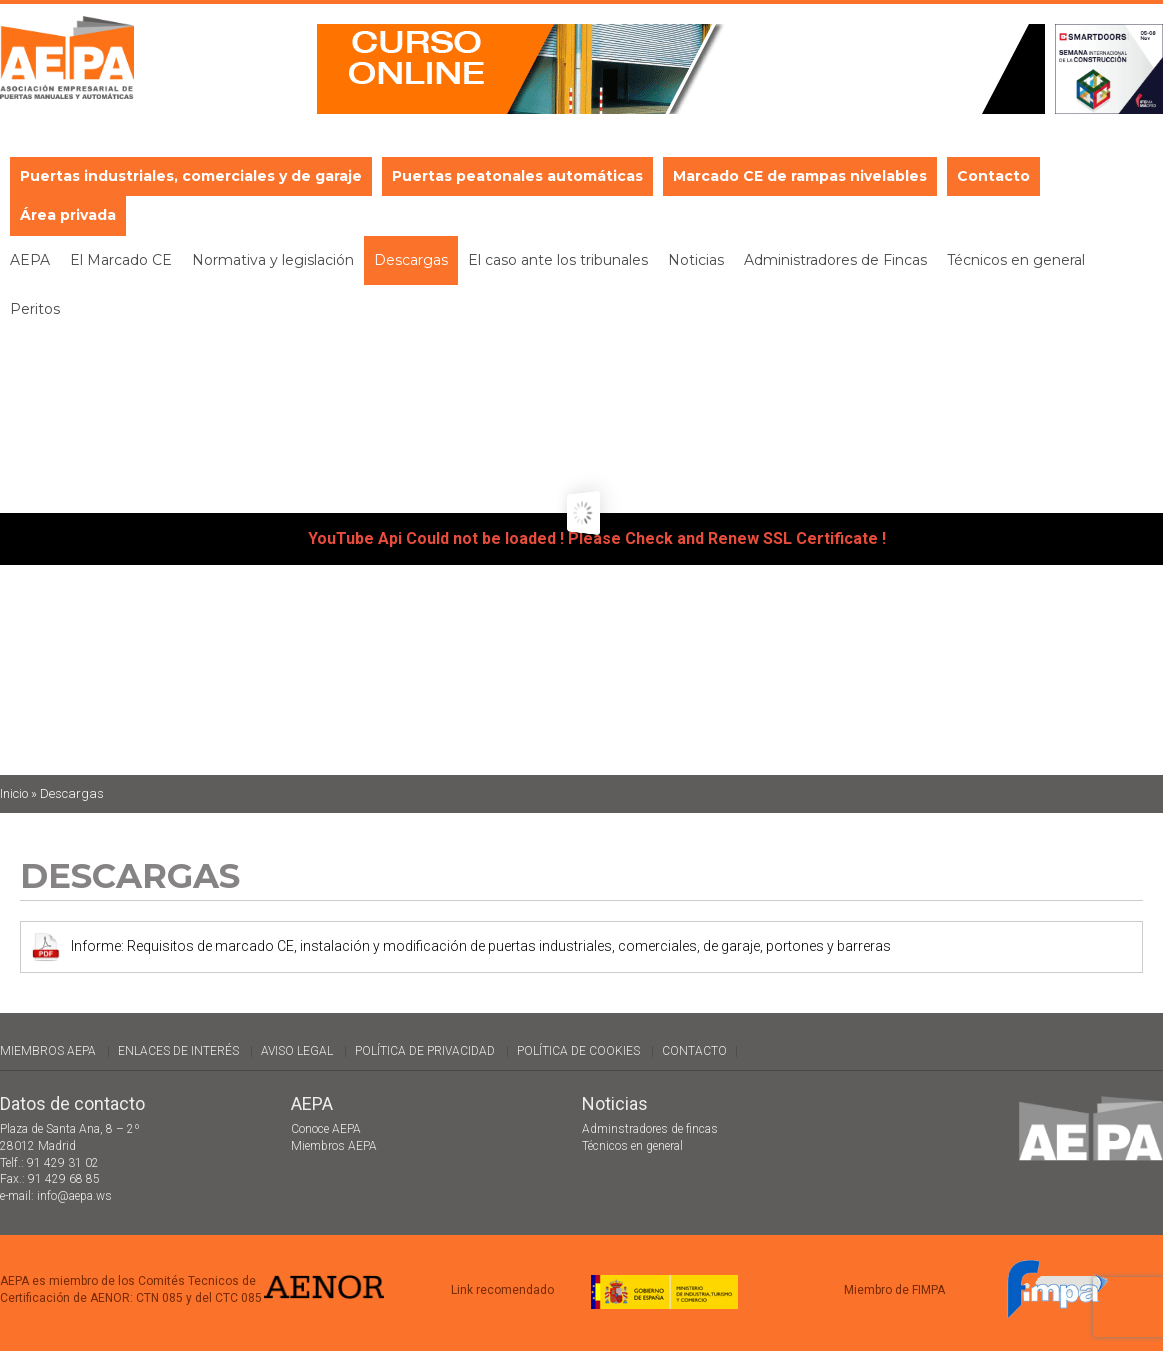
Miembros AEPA (48, 1051)
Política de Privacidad (425, 1051)
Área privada (68, 215)
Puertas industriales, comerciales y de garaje (191, 176)
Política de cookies (578, 1051)
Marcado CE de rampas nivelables (800, 176)
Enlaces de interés (178, 1051)
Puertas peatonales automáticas (517, 176)
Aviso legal (297, 1051)
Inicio (14, 793)
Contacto (993, 176)
